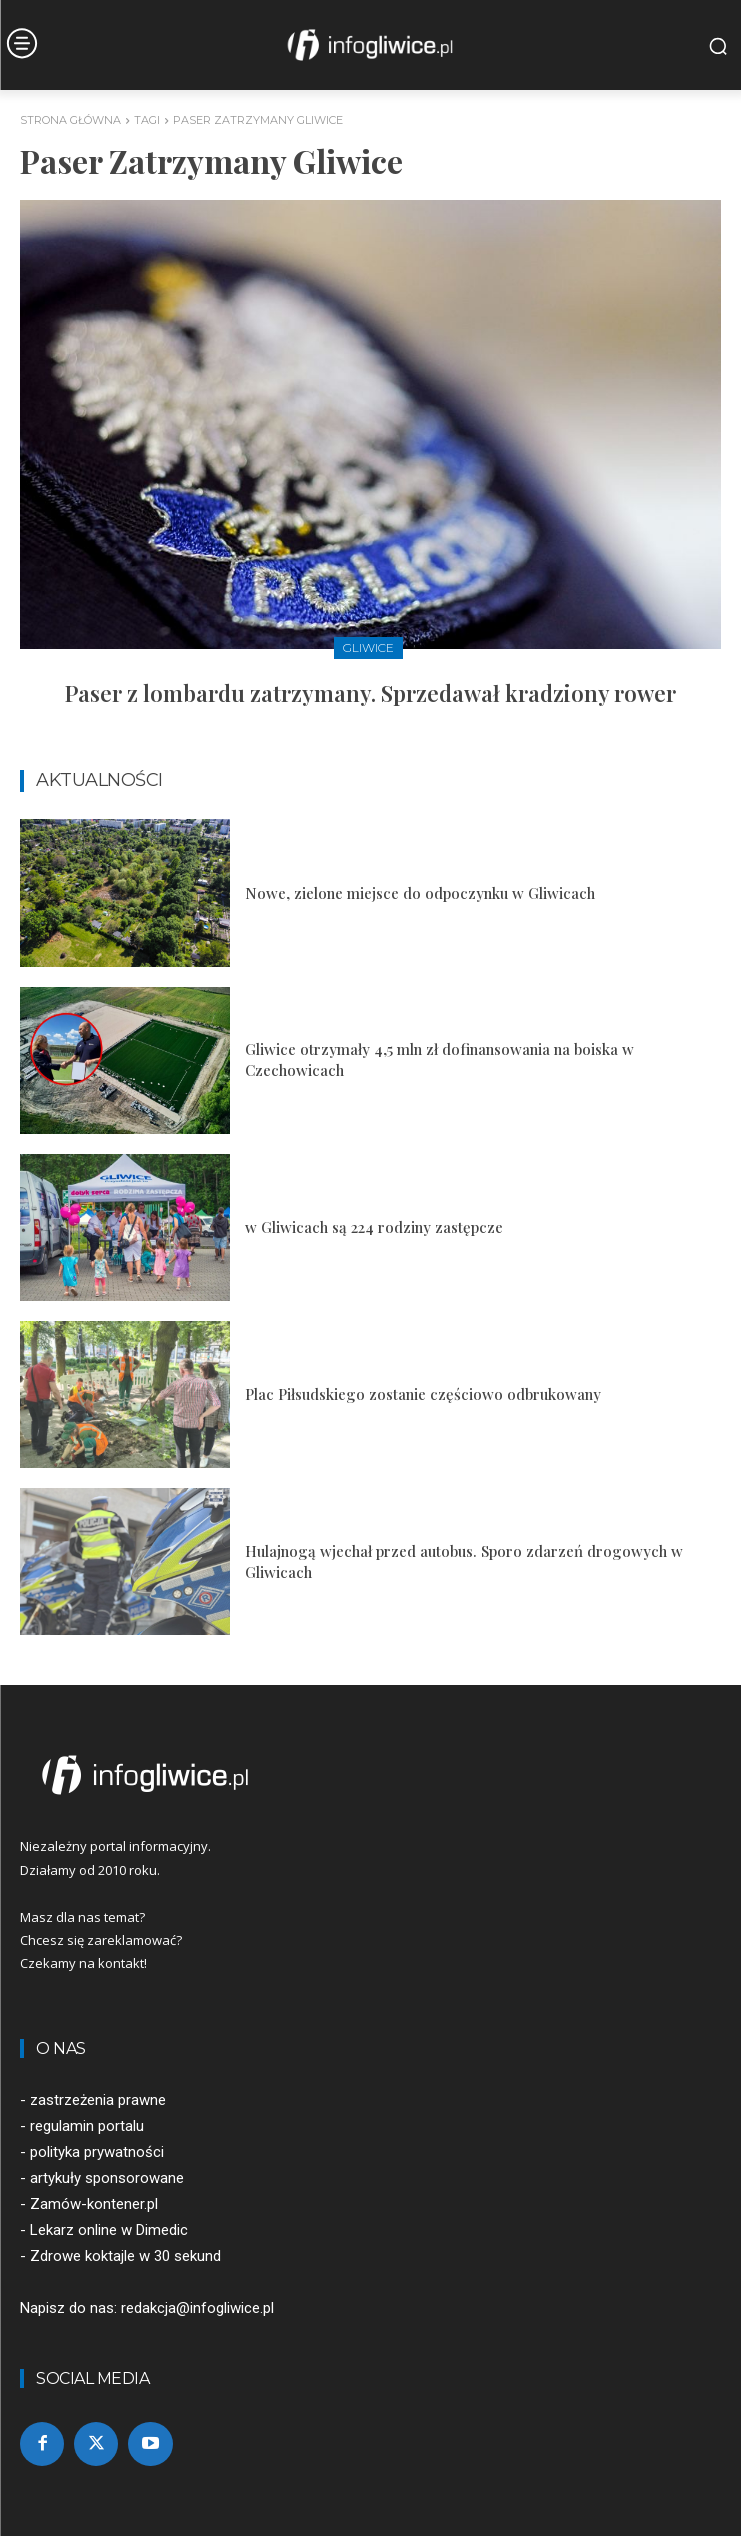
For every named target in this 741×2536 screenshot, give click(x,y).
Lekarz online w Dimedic (109, 2230)
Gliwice (368, 647)
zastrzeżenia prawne (98, 2100)
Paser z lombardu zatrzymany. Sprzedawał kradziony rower (370, 693)
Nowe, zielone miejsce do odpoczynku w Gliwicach (420, 893)
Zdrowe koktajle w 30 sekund (125, 2256)
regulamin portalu (87, 2126)
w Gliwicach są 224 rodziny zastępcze (374, 1227)
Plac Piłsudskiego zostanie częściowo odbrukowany (423, 1394)
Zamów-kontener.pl (94, 2204)
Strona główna (70, 120)
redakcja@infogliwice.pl (197, 2308)
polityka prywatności (97, 2152)
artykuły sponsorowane (107, 2178)
